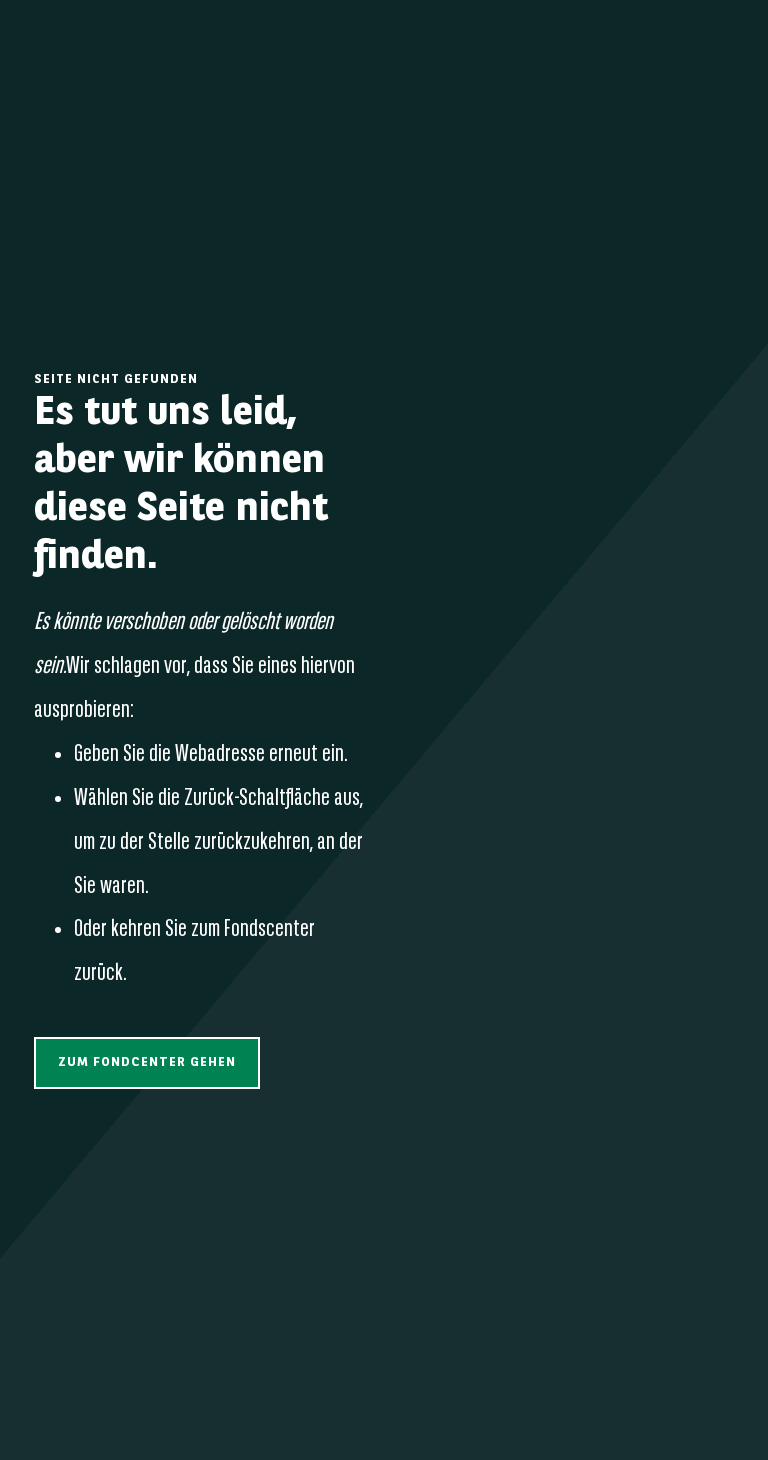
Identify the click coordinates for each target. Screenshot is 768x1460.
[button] (147, 1062)
